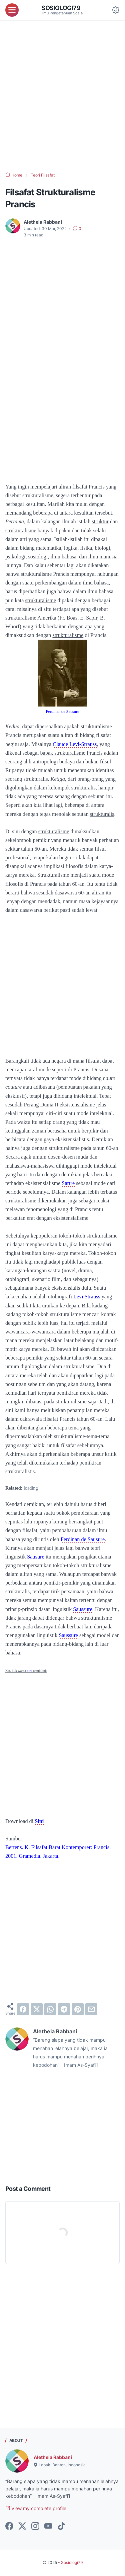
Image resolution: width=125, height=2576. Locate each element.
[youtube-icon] (48, 2526)
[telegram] (64, 2009)
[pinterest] (78, 2009)
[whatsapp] (50, 2009)
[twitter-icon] (22, 2526)
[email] (91, 2009)
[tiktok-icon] (61, 2526)
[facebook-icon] (9, 2526)
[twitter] (37, 2009)
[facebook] (23, 2009)
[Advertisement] (62, 96)
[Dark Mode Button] (116, 10)
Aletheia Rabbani (53, 2457)
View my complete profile (35, 2508)
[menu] (12, 10)
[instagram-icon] (35, 2526)
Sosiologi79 (61, 7)
